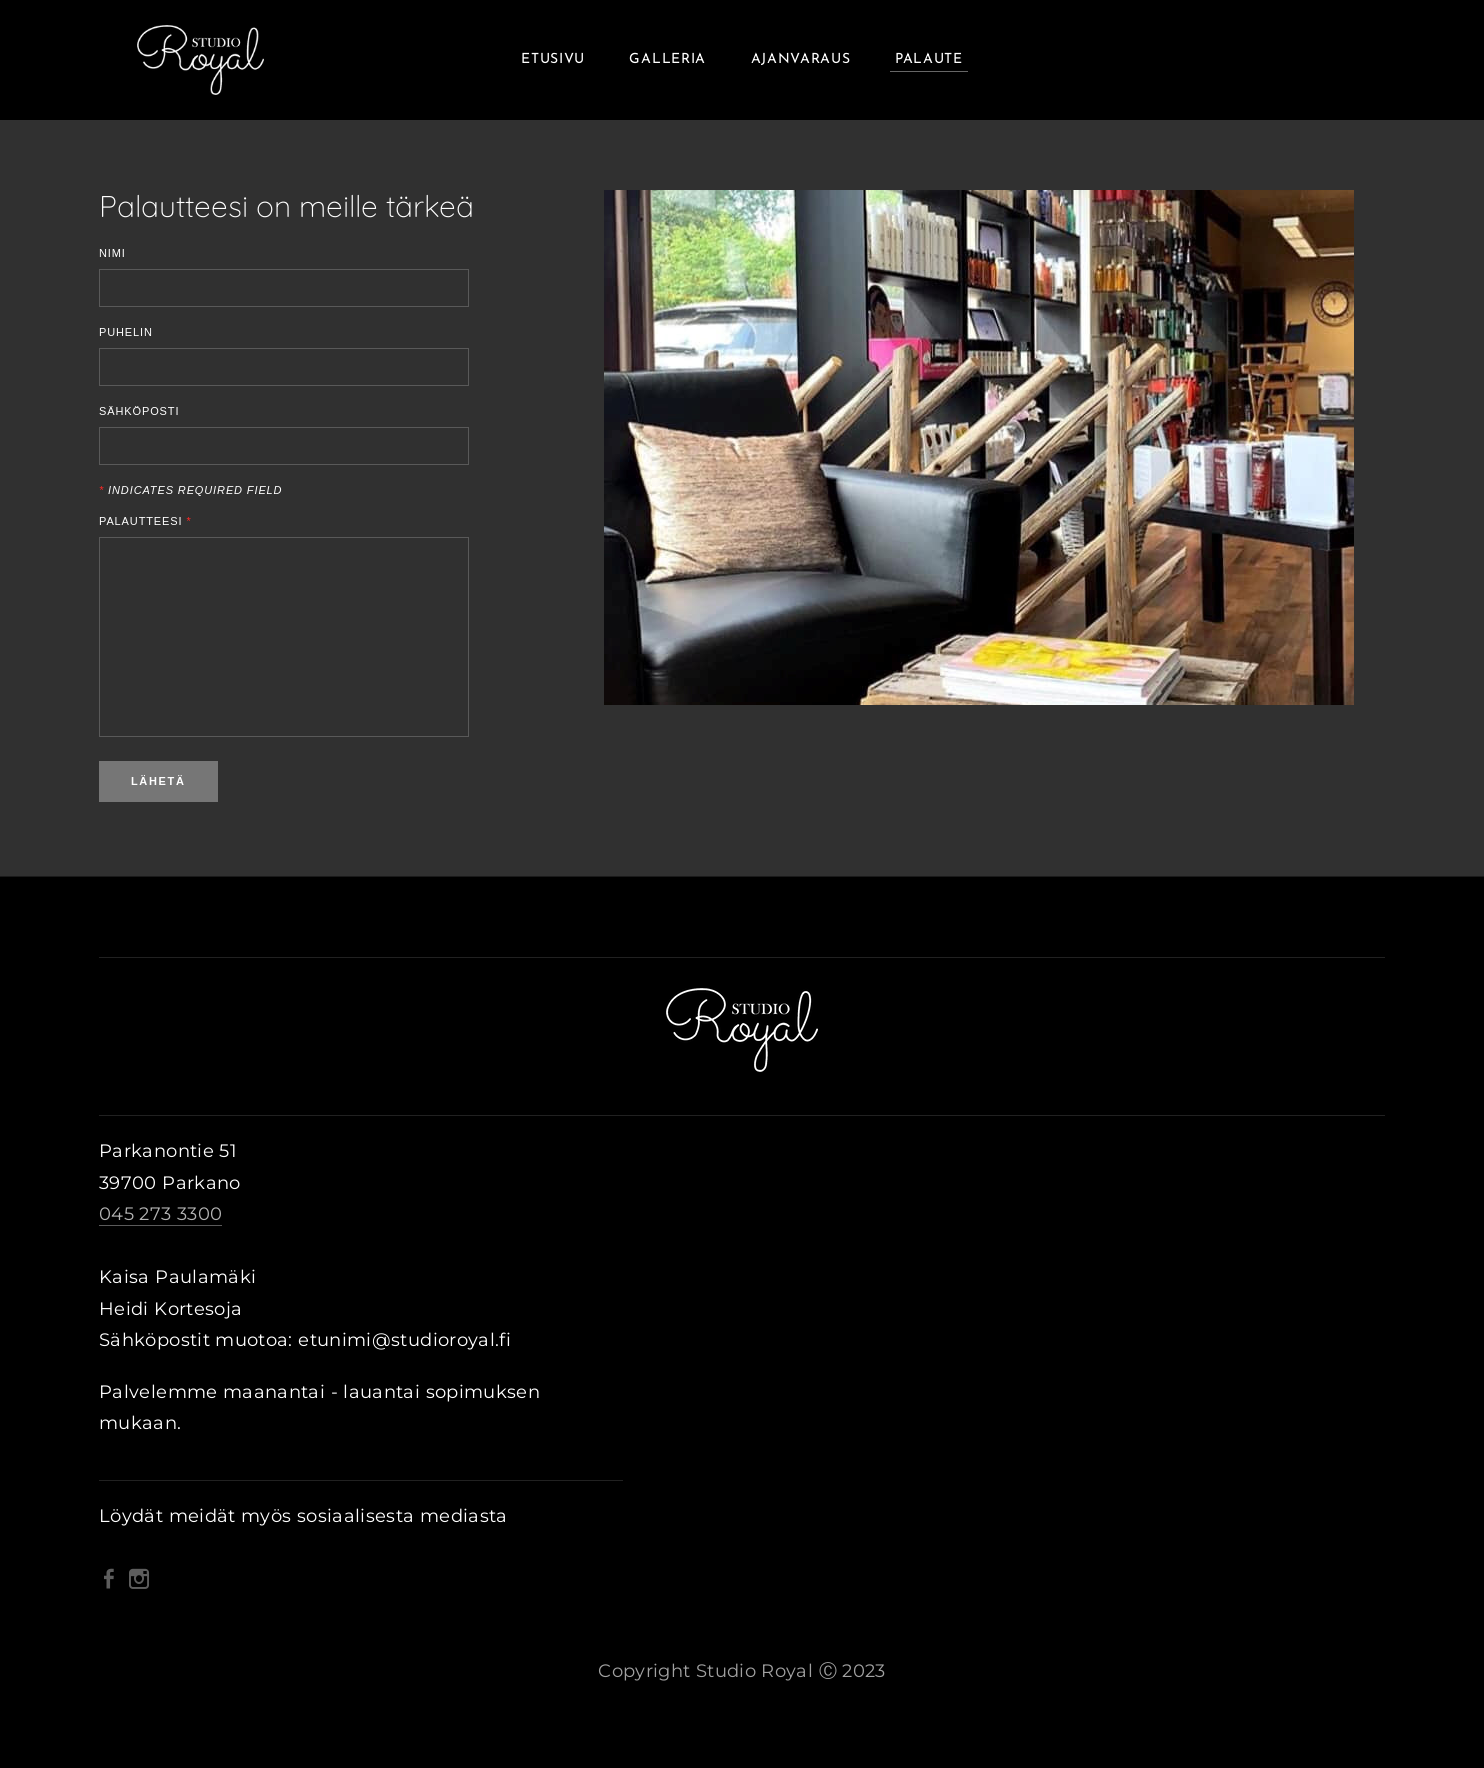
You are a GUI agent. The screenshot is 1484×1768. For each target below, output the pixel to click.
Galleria (667, 59)
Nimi (112, 253)
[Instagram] (139, 1579)
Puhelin (126, 332)
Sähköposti (139, 411)
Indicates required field (190, 490)
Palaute (929, 59)
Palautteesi (145, 521)
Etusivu (553, 59)
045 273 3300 (160, 1214)
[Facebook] (109, 1579)
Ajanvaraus (801, 59)
